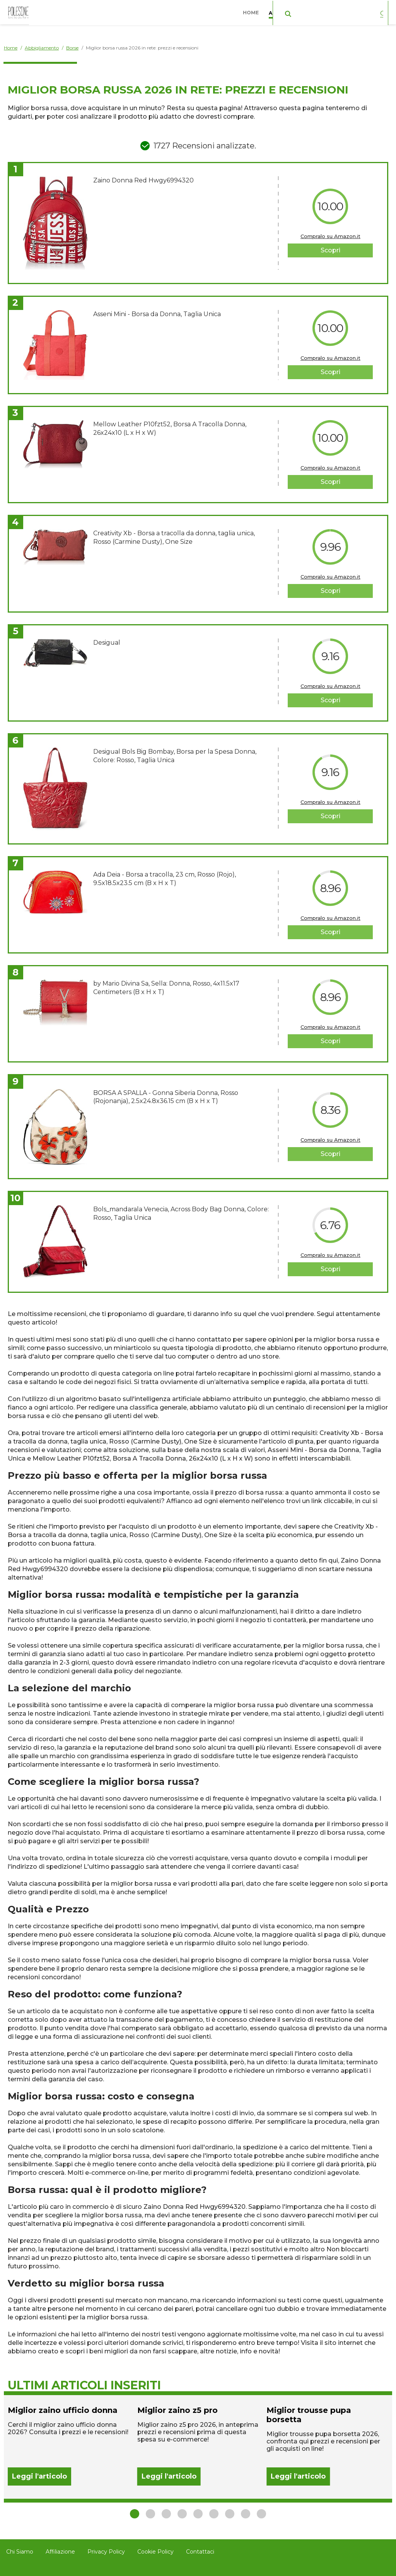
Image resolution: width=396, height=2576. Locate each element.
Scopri (330, 250)
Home (253, 11)
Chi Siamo (19, 2551)
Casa (335, 11)
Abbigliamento (291, 11)
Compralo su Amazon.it (330, 236)
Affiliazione (60, 2551)
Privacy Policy (106, 2551)
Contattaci (200, 2551)
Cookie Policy (155, 2551)
